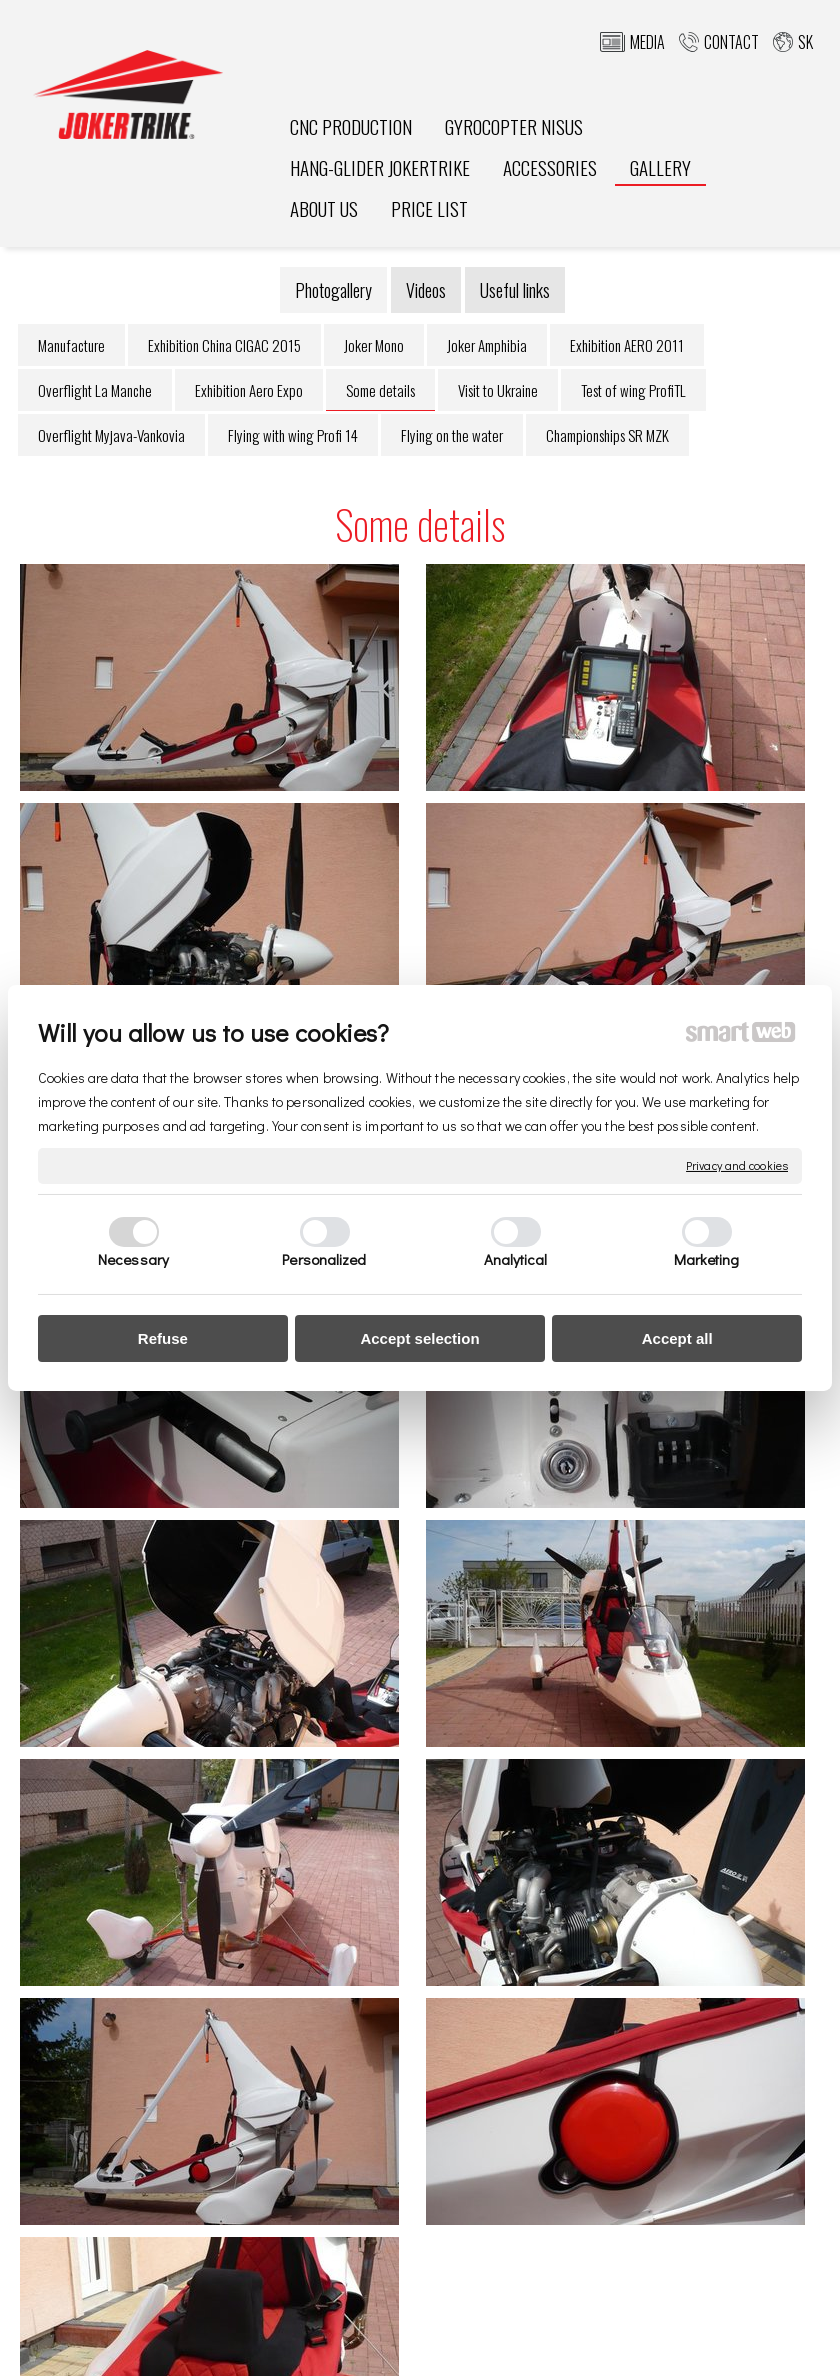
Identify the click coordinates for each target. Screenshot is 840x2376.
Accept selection (419, 1338)
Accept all (677, 1338)
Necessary (133, 1259)
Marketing (707, 1259)
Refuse (163, 1338)
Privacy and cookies (737, 1165)
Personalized (324, 1259)
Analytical (516, 1259)
